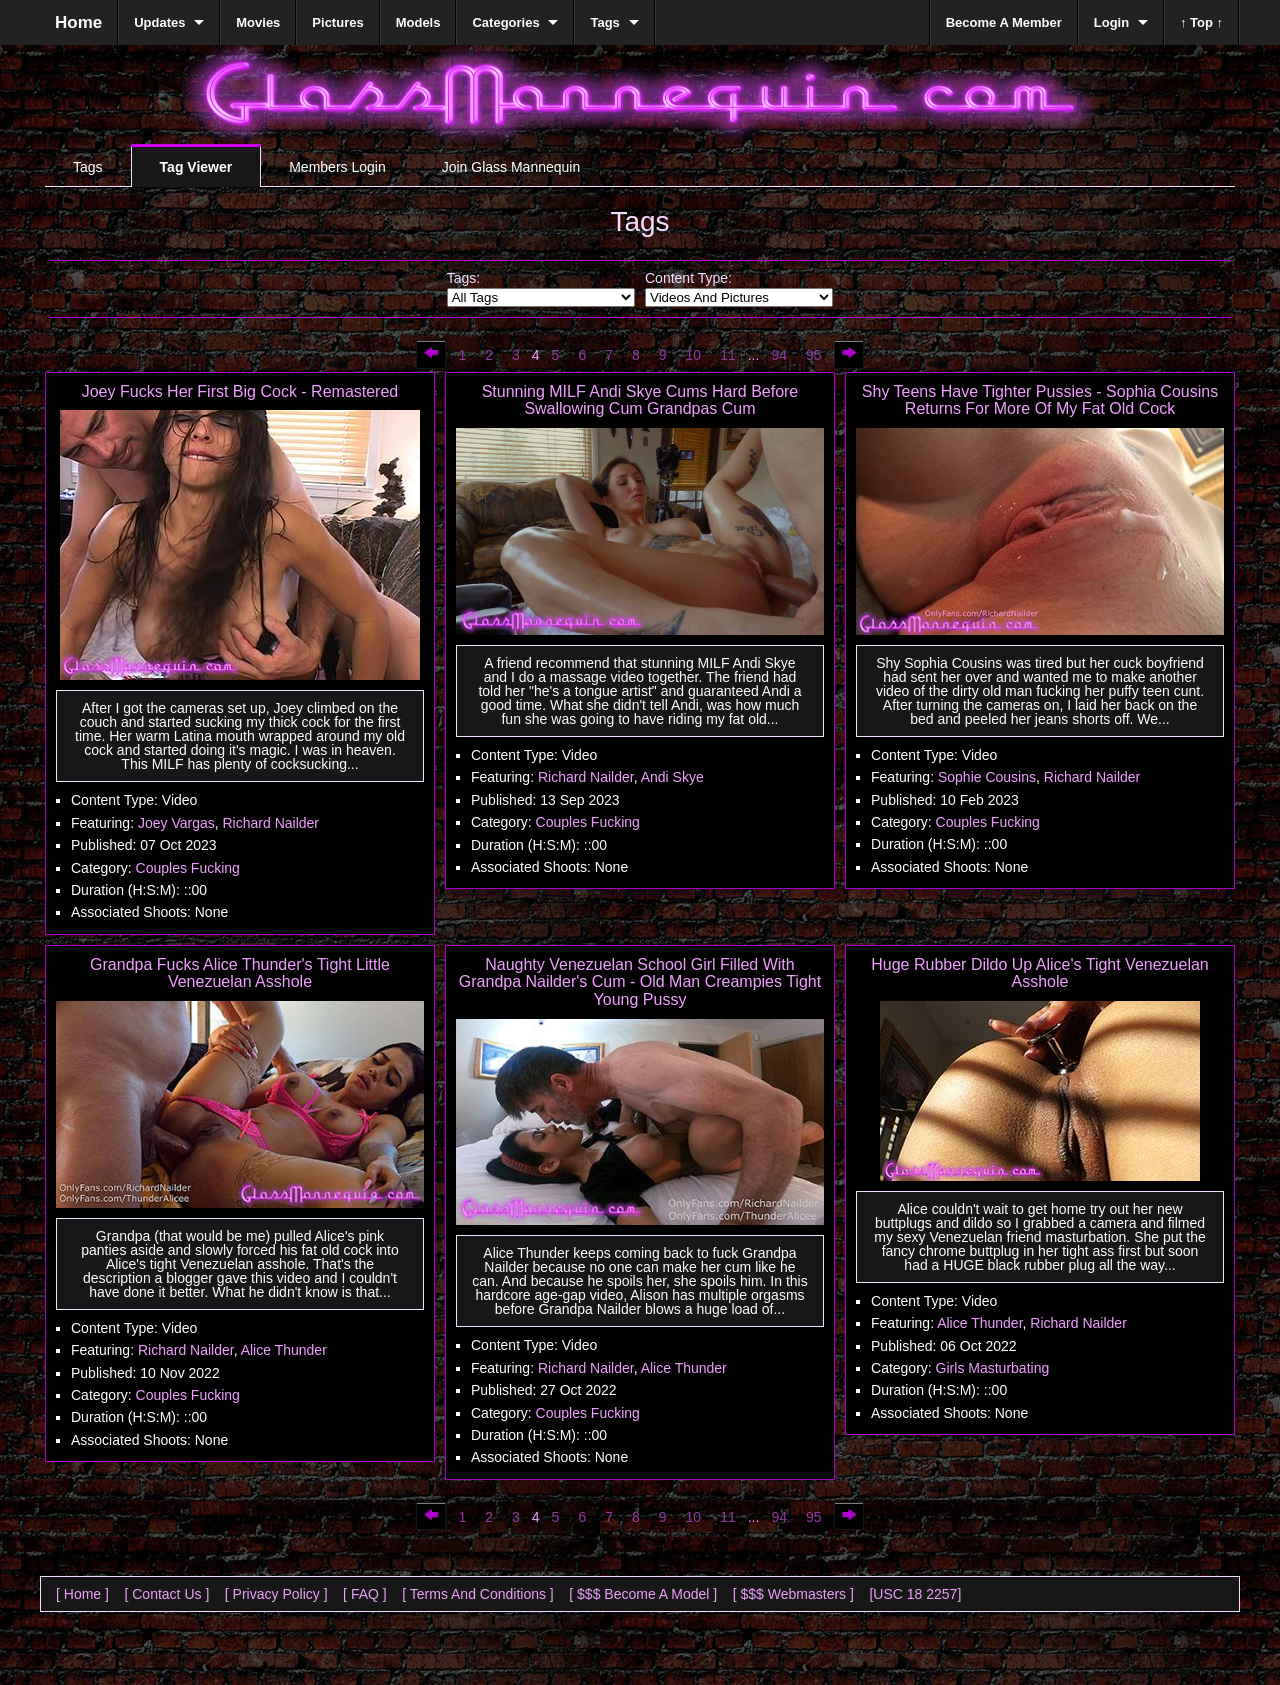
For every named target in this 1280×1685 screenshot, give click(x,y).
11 (728, 355)
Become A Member (1004, 22)
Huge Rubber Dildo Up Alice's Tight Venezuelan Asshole (1039, 973)
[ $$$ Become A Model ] (643, 1594)
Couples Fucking (188, 868)
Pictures (337, 22)
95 (814, 355)
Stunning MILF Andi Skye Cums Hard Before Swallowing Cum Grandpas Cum (640, 400)
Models (418, 22)
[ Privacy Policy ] (276, 1594)
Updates (159, 22)
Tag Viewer (196, 167)
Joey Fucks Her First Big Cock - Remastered (240, 391)
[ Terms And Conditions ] (477, 1594)
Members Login (337, 167)
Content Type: (688, 278)
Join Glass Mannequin (511, 167)
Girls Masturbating (993, 1368)
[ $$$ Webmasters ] (793, 1594)
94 (779, 355)
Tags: (463, 278)
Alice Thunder (284, 1350)
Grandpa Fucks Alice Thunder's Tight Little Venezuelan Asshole (240, 973)
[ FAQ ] (365, 1594)
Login (1111, 22)
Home (78, 22)
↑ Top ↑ (1201, 22)
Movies (258, 22)
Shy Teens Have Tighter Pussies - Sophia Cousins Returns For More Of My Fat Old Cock (1040, 400)
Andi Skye (672, 777)
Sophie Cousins (987, 777)
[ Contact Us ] (166, 1594)
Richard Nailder (271, 823)
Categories (505, 22)
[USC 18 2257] (915, 1594)
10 (694, 355)
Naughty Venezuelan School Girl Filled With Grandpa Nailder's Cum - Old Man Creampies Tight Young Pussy (640, 982)
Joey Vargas (176, 823)
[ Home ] (82, 1594)
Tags (88, 167)
